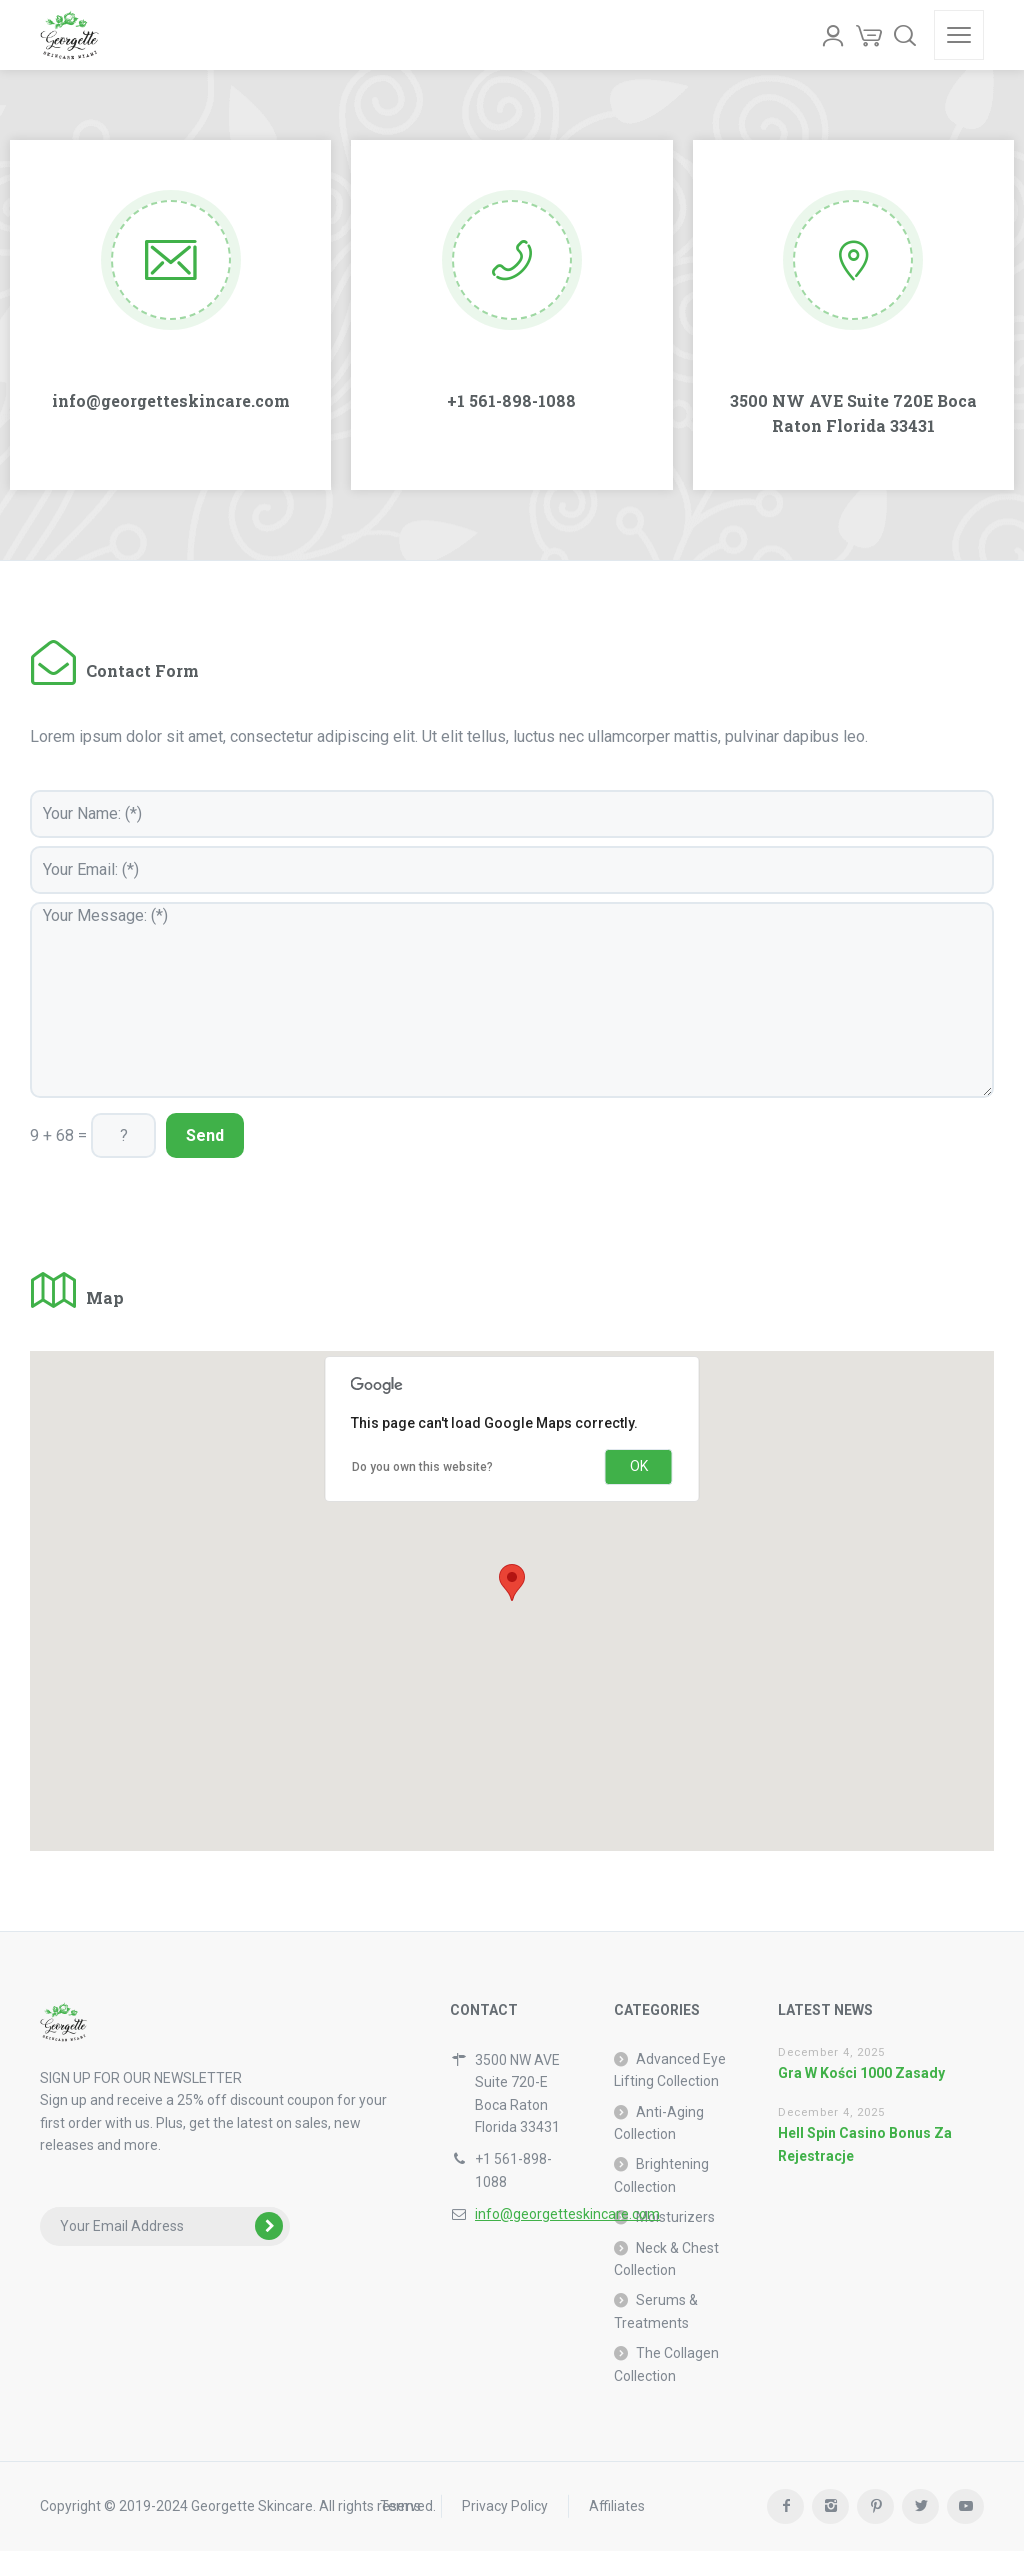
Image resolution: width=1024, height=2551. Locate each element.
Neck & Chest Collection (666, 2259)
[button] (512, 1582)
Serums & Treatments (656, 2311)
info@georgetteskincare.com (567, 2214)
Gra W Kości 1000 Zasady (861, 2073)
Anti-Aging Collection (659, 2123)
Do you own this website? (422, 1467)
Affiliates (617, 2506)
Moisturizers (675, 2217)
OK (639, 1466)
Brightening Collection (661, 2175)
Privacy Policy (505, 2506)
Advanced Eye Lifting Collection (670, 2070)
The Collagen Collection (666, 2364)
